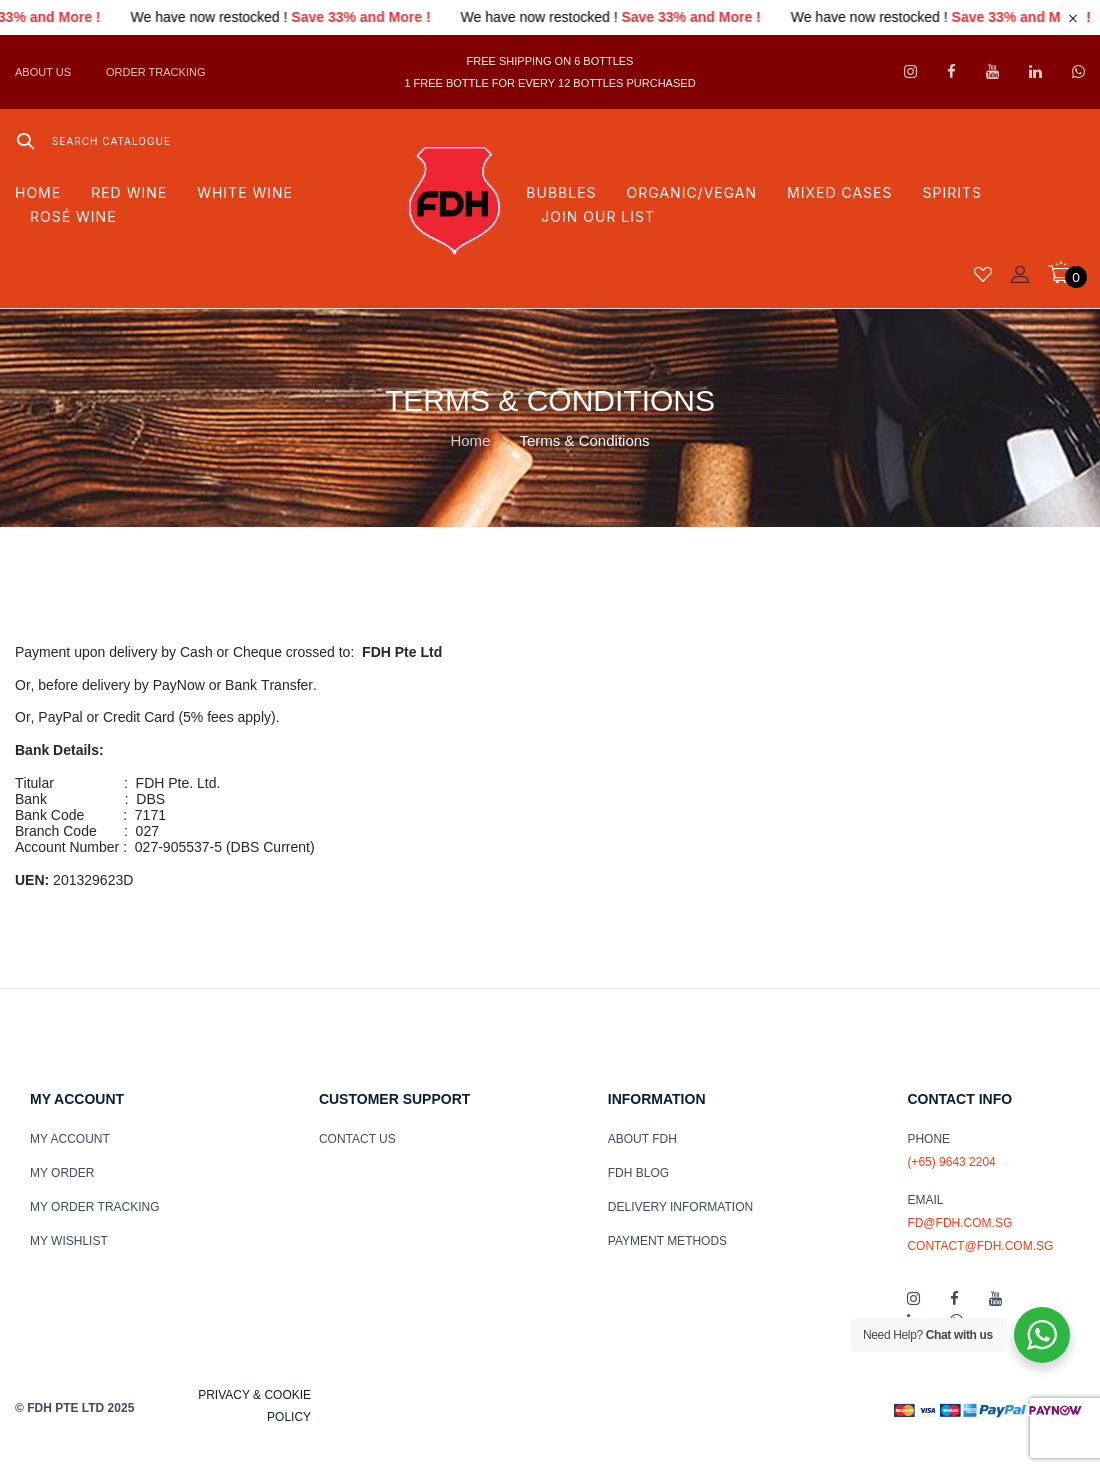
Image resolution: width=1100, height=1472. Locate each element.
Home (470, 440)
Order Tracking (155, 72)
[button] (1066, 272)
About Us (43, 72)
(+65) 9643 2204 (951, 1162)
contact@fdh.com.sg (980, 1246)
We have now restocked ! (242, 17)
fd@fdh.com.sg (959, 1223)
